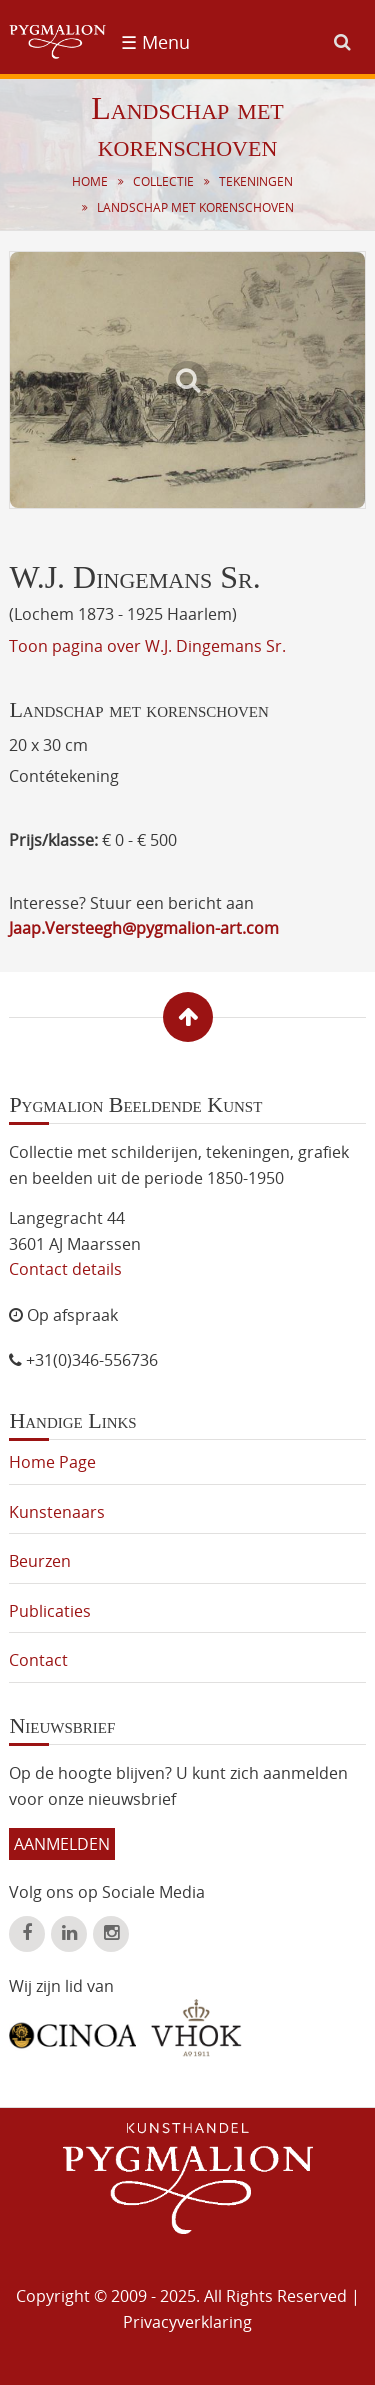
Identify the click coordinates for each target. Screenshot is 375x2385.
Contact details (65, 1269)
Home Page (52, 1462)
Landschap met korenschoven (195, 207)
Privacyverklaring (187, 2322)
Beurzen (40, 1561)
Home (90, 181)
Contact (38, 1660)
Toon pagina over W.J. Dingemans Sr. (147, 646)
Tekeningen (256, 181)
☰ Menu (155, 42)
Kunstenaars (57, 1512)
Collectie (163, 181)
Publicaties (50, 1611)
